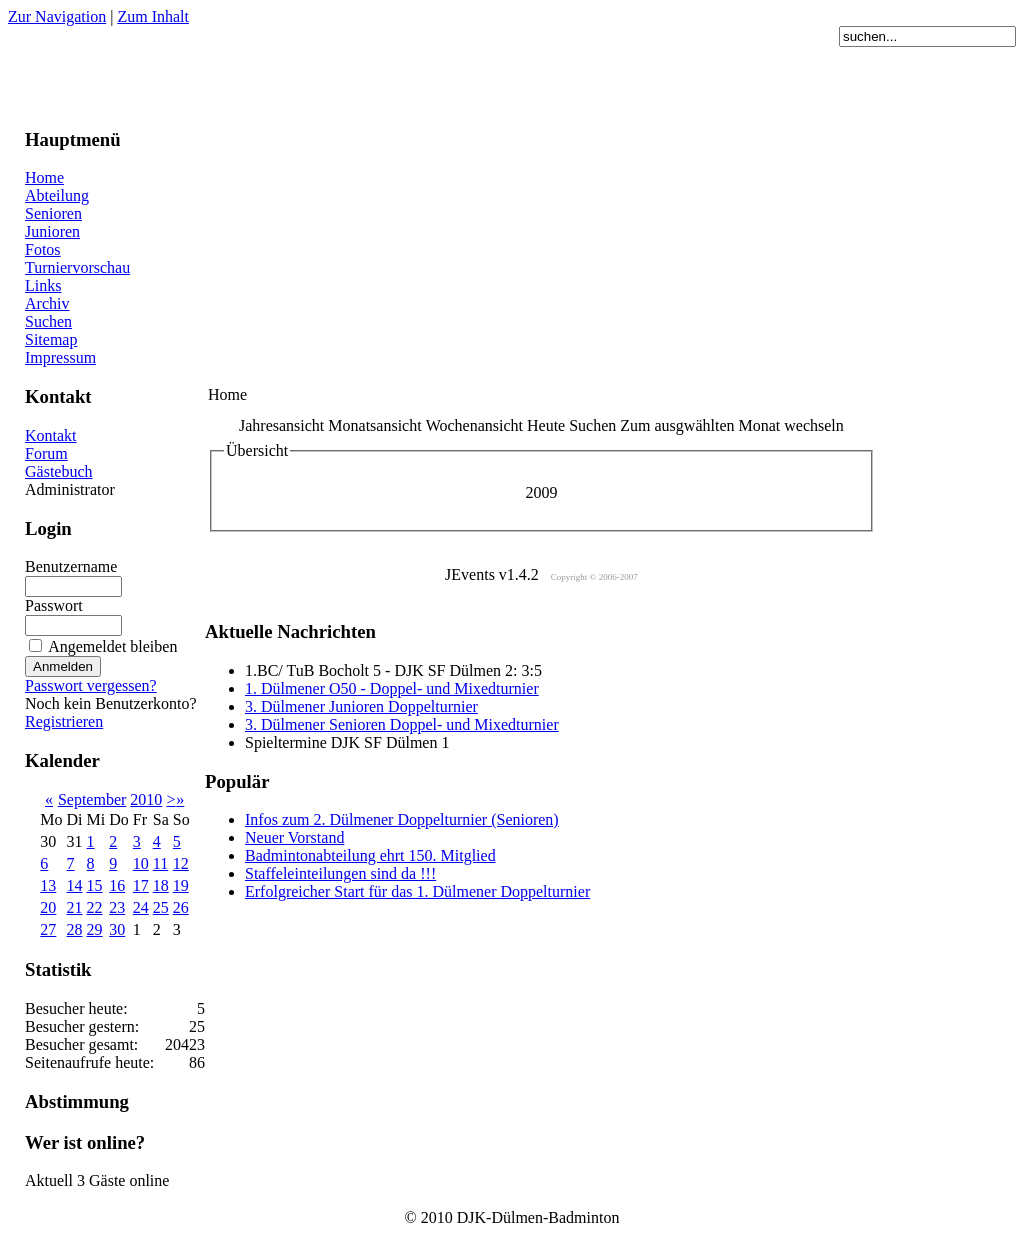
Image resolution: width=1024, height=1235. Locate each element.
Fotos (43, 249)
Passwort (54, 605)
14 (75, 885)
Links (43, 285)
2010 (146, 799)
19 (181, 885)
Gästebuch (59, 471)
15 (95, 885)
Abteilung (57, 195)
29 (95, 929)
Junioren (52, 231)
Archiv (47, 303)
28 (75, 929)
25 (161, 907)
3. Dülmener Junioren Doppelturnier (361, 706)
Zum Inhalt (153, 16)
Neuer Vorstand (294, 837)
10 (141, 863)
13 (48, 885)
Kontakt (51, 435)
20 (48, 907)
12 (181, 863)
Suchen (48, 321)
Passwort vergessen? (91, 685)
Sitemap (51, 339)
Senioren (53, 213)
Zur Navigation (57, 16)
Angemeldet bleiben (112, 646)
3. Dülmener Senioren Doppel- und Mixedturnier (402, 724)
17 (141, 885)
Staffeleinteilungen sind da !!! (340, 873)
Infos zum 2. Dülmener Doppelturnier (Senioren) (402, 819)
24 (141, 907)
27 (48, 929)
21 (75, 907)
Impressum (60, 357)
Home (44, 177)
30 (117, 929)
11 (160, 863)
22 (95, 907)
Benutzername (71, 566)
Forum (46, 453)
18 (161, 885)
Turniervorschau (77, 267)
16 (117, 885)
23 (117, 907)
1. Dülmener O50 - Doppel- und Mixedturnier (392, 688)
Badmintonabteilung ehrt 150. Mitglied (370, 855)
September (92, 799)
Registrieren (64, 721)
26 (181, 907)
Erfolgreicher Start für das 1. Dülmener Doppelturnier (417, 891)
